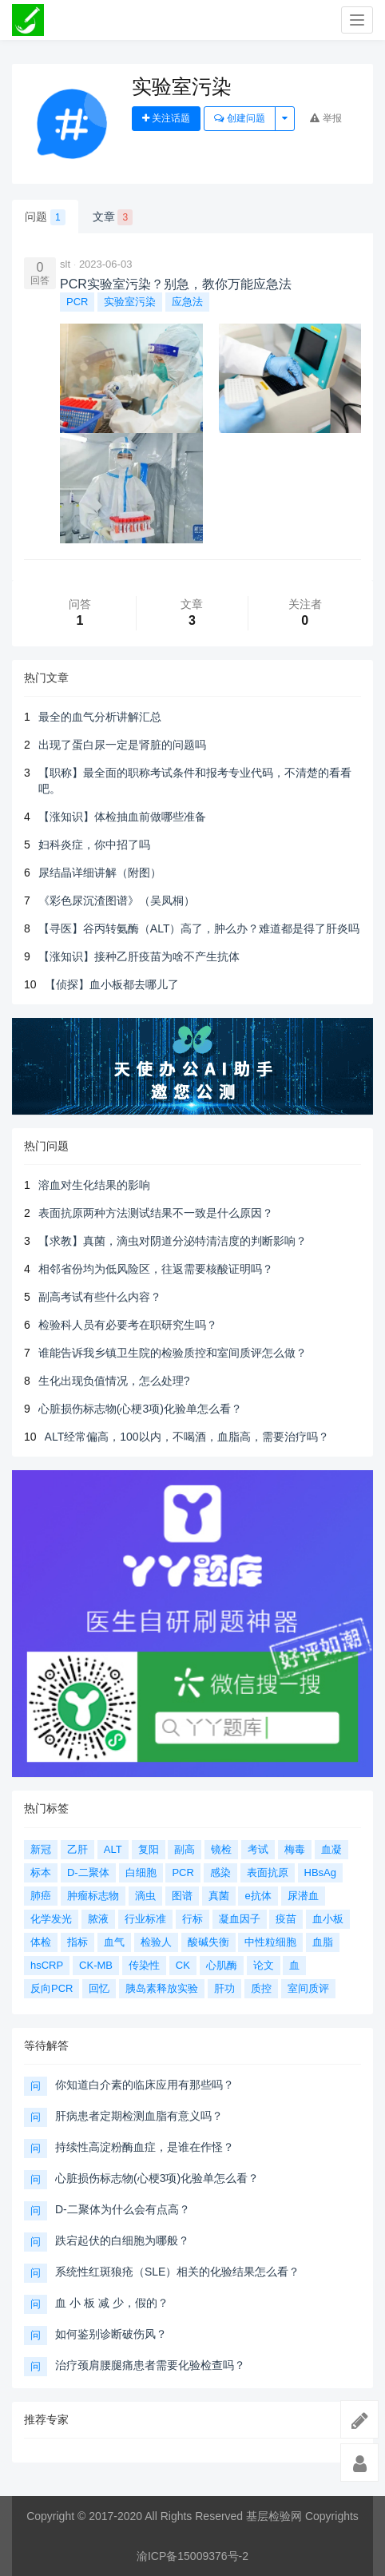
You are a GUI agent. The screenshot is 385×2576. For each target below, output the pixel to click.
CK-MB (96, 1965)
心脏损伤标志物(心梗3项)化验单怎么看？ (140, 1408)
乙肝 (77, 1849)
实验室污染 (130, 302)
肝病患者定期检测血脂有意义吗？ (139, 2115)
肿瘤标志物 (93, 1896)
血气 (114, 1942)
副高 (184, 1849)
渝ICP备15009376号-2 (192, 2556)
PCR (77, 302)
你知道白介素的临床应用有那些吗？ (144, 2084)
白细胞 (141, 1872)
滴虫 (145, 1896)
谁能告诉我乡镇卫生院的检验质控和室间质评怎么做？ (172, 1352)
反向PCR (51, 1988)
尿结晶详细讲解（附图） (99, 872)
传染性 (144, 1965)
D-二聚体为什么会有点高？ (122, 2209)
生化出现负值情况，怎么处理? (114, 1380)
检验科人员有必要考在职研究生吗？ (127, 1324)
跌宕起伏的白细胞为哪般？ (122, 2240)
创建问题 (239, 118)
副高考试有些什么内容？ (99, 1296)
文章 (113, 217)
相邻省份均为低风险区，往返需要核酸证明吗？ (155, 1268)
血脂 (322, 1942)
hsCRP (46, 1965)
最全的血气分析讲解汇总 (99, 716)
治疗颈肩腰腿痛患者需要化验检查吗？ (150, 2365)
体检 (40, 1942)
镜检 (221, 1849)
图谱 (182, 1896)
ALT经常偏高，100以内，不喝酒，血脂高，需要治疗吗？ (187, 1436)
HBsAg (320, 1872)
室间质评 (308, 1988)
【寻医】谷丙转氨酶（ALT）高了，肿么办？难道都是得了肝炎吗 (199, 928)
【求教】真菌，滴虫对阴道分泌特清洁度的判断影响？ (172, 1240)
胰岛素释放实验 (161, 1988)
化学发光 (51, 1919)
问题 (45, 217)
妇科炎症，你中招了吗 (94, 844)
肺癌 (40, 1896)
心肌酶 (221, 1965)
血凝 (331, 1849)
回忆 (99, 1988)
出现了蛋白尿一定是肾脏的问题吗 (122, 744)
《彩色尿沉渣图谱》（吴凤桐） (116, 900)
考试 (258, 1849)
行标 (192, 1919)
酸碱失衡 (208, 1942)
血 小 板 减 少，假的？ (112, 2302)
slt (65, 264)
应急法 (187, 302)
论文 (263, 1965)
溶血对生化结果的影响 (94, 1185)
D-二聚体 (88, 1872)
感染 (220, 1872)
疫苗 (286, 1919)
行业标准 (145, 1919)
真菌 (218, 1896)
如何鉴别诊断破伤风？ (111, 2334)
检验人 (156, 1942)
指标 (77, 1942)
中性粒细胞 (270, 1942)
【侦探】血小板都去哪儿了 (112, 984)
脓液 (98, 1919)
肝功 (224, 1988)
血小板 (327, 1919)
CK (183, 1965)
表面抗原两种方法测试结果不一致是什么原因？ (155, 1213)
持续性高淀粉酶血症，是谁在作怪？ (144, 2147)
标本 (40, 1872)
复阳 (148, 1849)
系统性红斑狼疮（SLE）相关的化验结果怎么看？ (177, 2271)
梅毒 (294, 1849)
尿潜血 (303, 1896)
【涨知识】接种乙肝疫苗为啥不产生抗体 (139, 956)
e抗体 (257, 1896)
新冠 (40, 1849)
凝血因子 (239, 1919)
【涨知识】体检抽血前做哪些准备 (122, 816)
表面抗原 (267, 1872)
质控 (261, 1988)
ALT (113, 1849)
